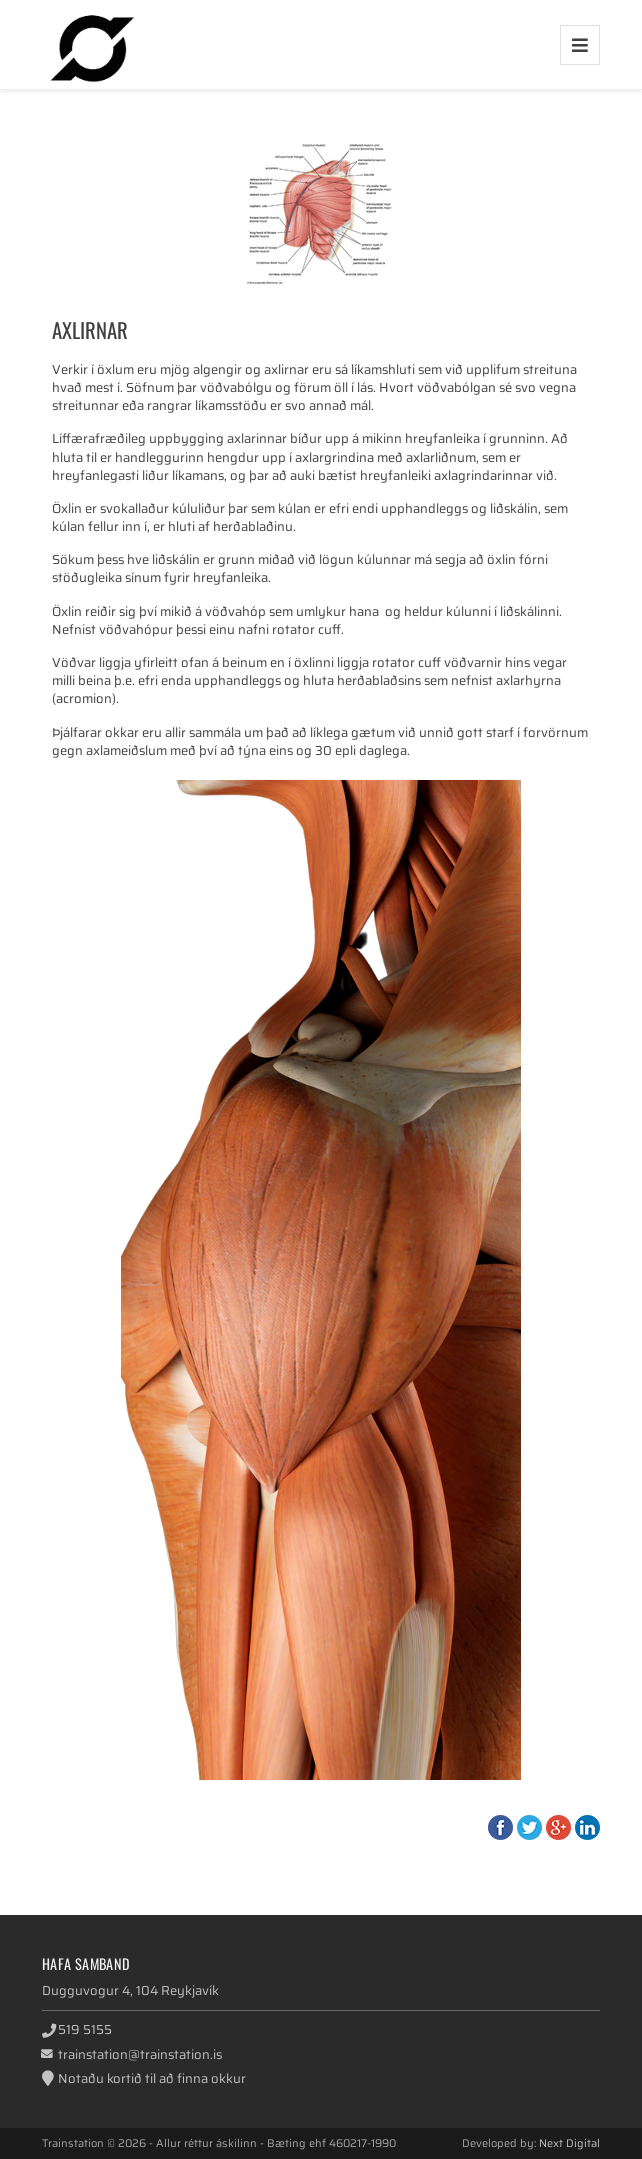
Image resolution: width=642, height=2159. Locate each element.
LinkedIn (587, 1827)
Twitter (529, 1827)
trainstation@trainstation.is (140, 2054)
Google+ (558, 1827)
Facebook (500, 1827)
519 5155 (85, 2029)
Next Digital (569, 2143)
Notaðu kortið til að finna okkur (152, 2078)
